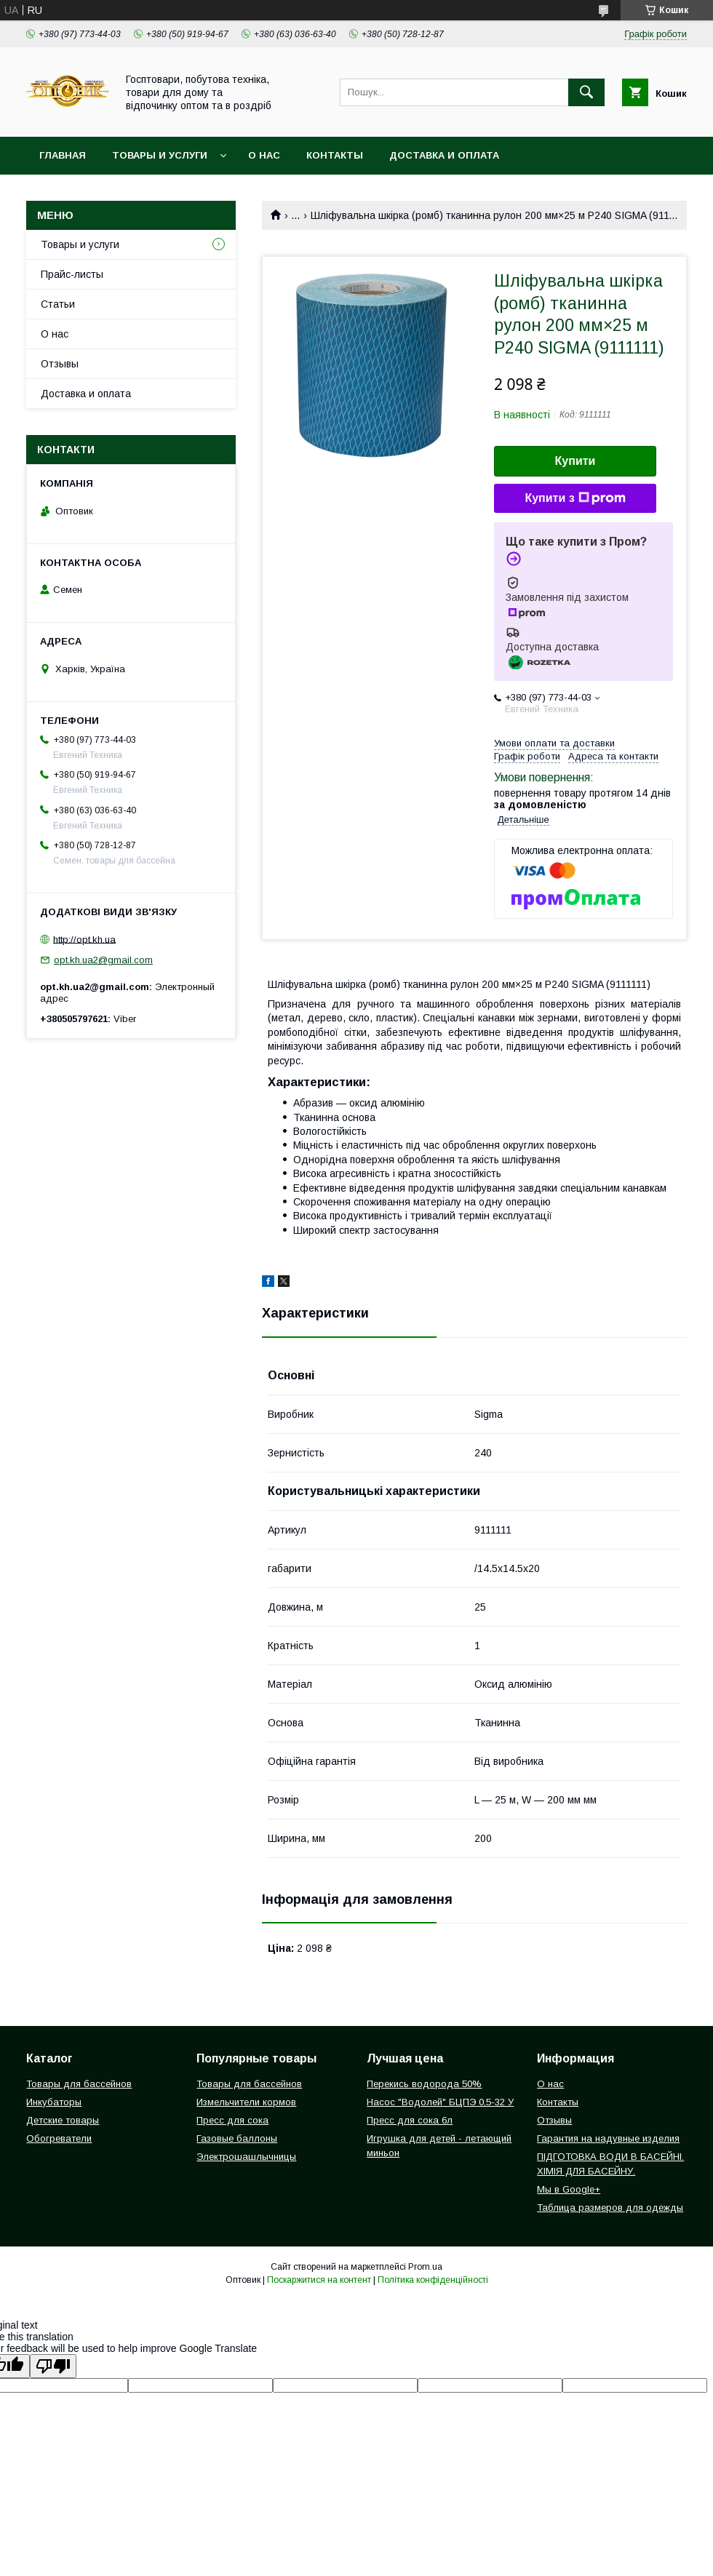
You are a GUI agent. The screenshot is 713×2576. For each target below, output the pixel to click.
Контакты (334, 155)
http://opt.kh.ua (84, 938)
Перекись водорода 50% (424, 2083)
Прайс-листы (72, 274)
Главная (62, 155)
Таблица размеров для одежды (610, 2207)
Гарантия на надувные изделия (608, 2138)
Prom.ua (425, 2267)
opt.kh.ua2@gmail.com (103, 959)
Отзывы (60, 364)
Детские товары (62, 2120)
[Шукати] (586, 92)
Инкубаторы (53, 2102)
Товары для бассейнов (79, 2083)
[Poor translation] (53, 2366)
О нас (264, 155)
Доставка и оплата (444, 155)
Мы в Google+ (568, 2189)
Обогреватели (59, 2138)
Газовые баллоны (236, 2138)
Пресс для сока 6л (410, 2120)
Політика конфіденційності (433, 2280)
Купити (575, 461)
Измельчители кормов (246, 2102)
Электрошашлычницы (246, 2156)
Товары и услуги (159, 155)
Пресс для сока (232, 2120)
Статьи (58, 304)
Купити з (575, 498)
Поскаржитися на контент (319, 2280)
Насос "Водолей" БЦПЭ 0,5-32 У (440, 2102)
